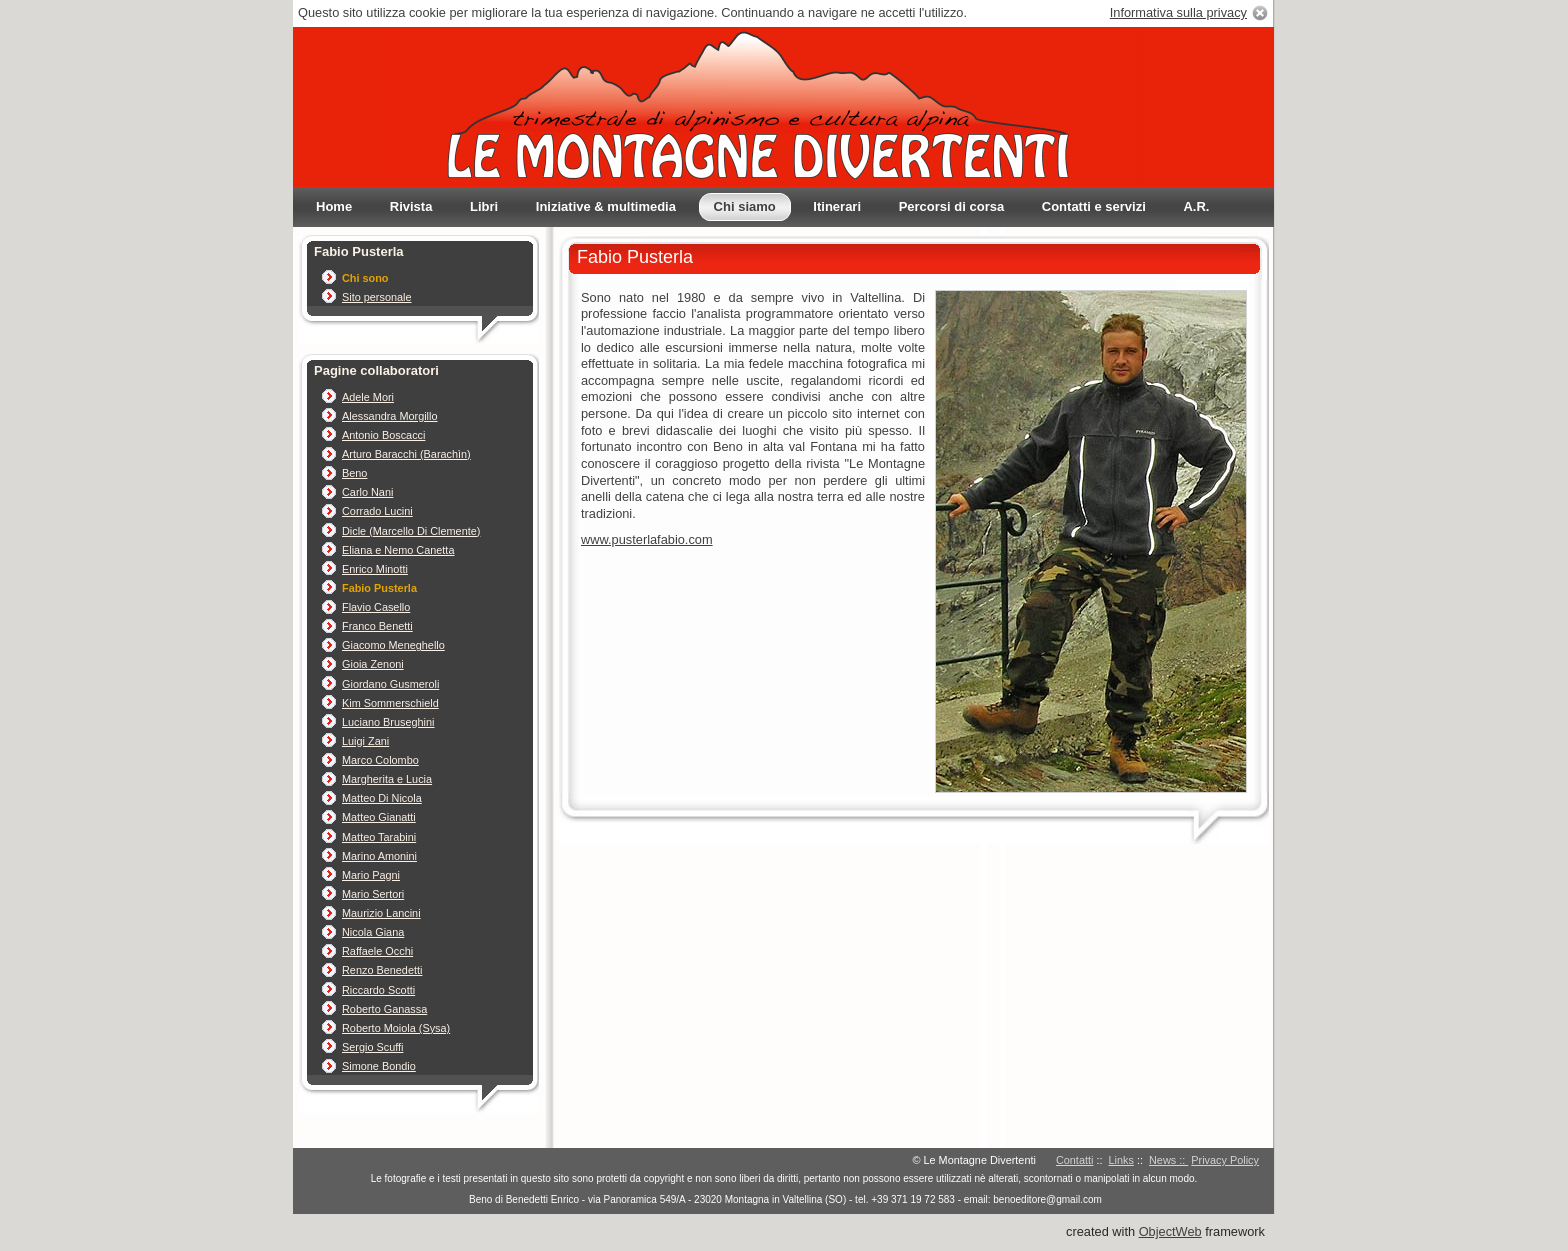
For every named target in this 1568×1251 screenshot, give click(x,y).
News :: (1168, 1160)
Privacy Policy (1225, 1160)
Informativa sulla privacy (1178, 12)
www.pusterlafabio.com (647, 539)
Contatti (1074, 1160)
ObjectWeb (1170, 1231)
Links (1121, 1160)
